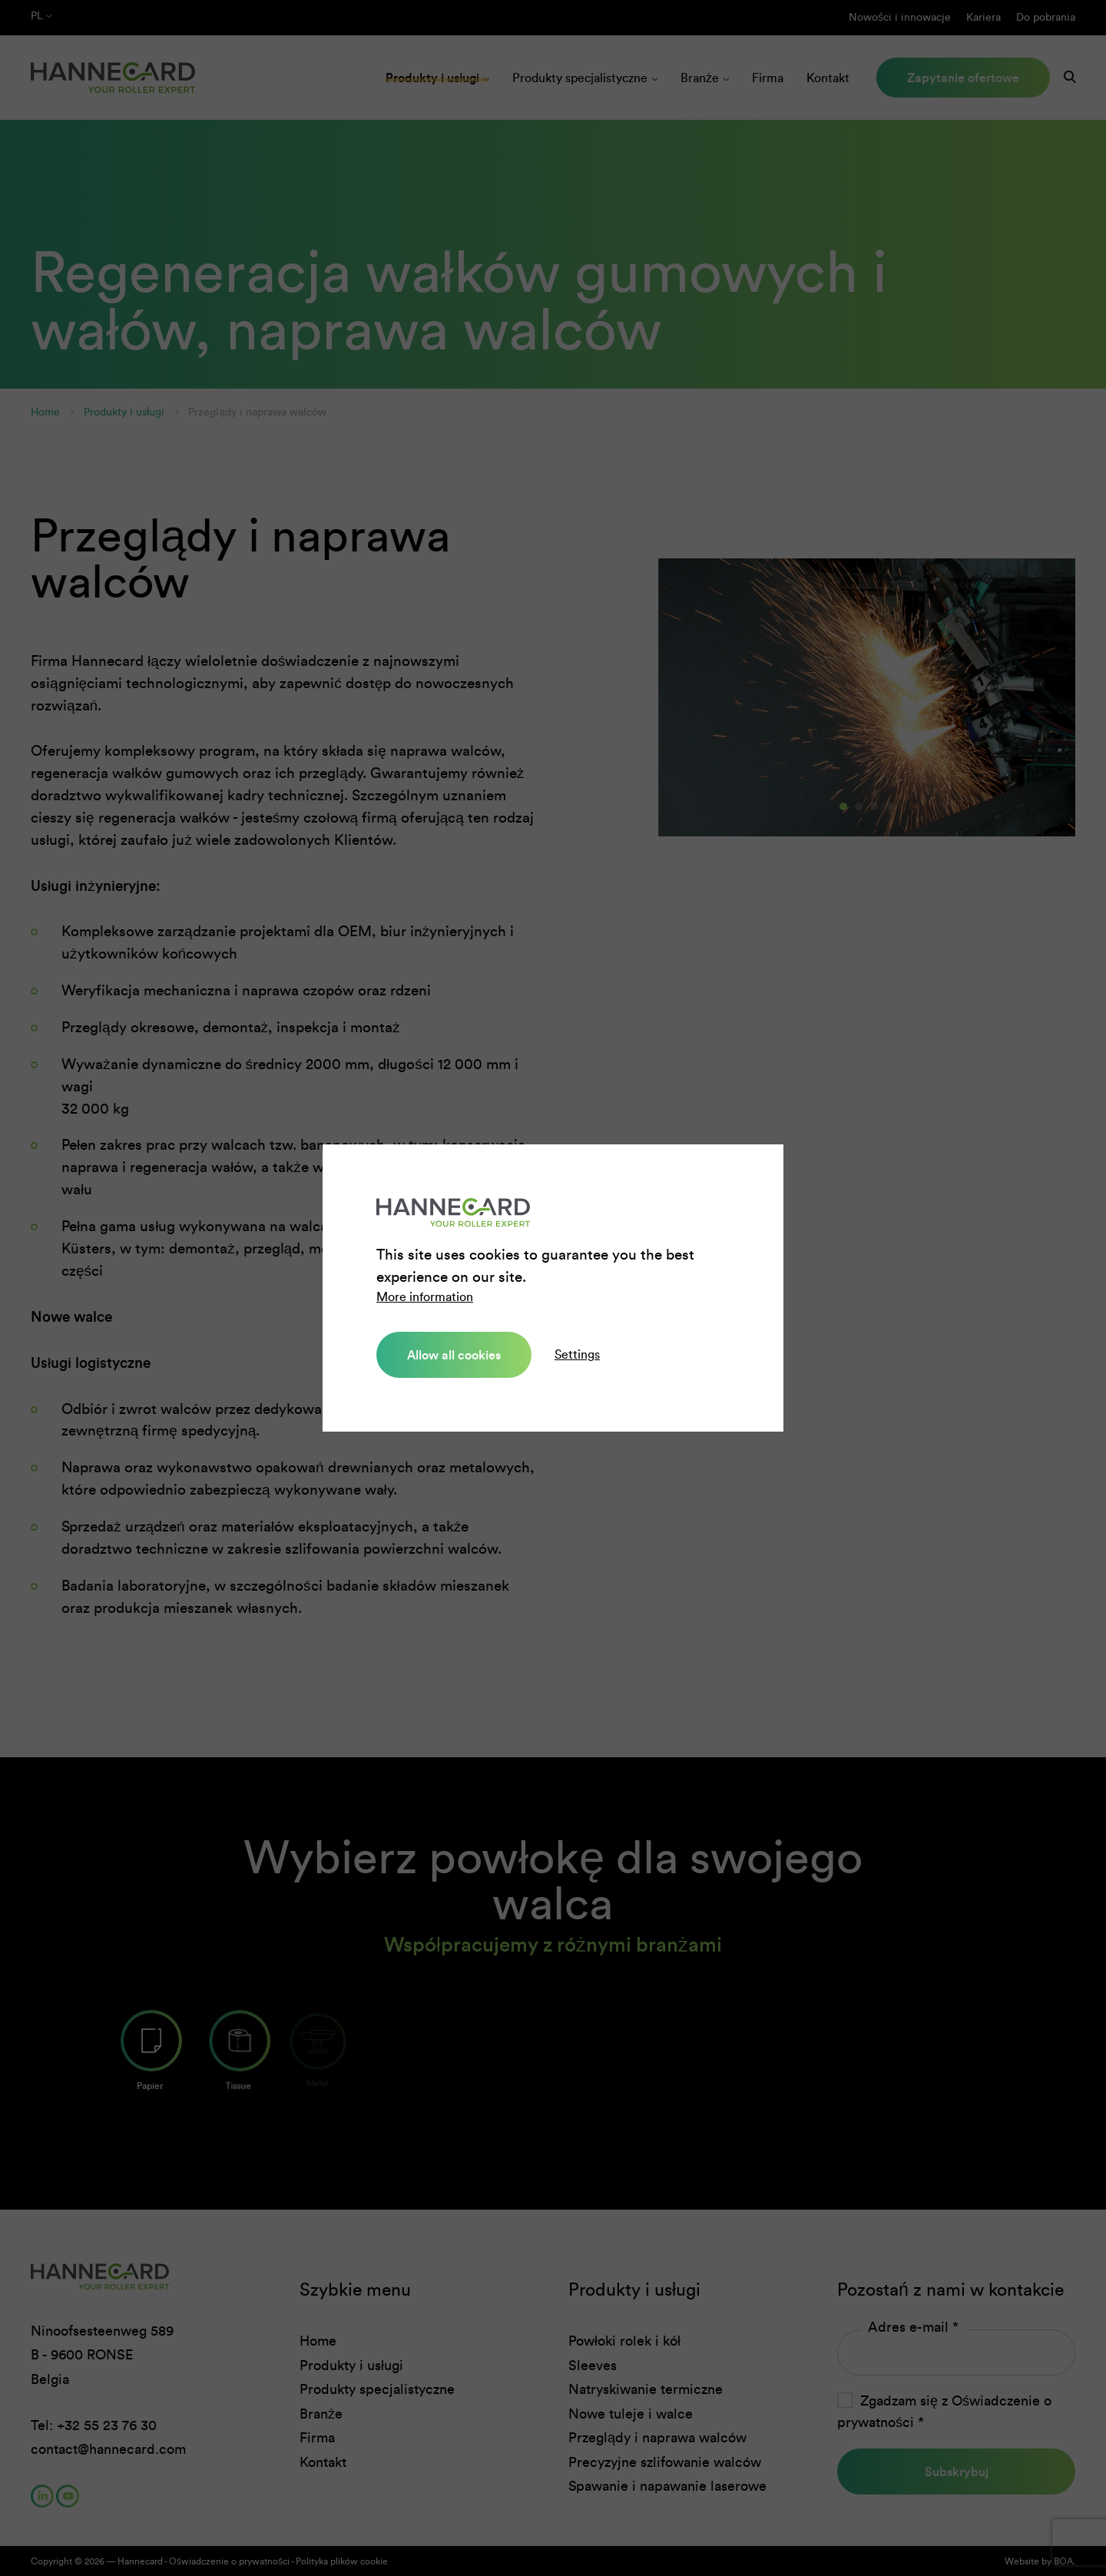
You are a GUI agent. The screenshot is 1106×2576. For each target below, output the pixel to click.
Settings (577, 1354)
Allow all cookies (454, 1354)
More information (424, 1297)
